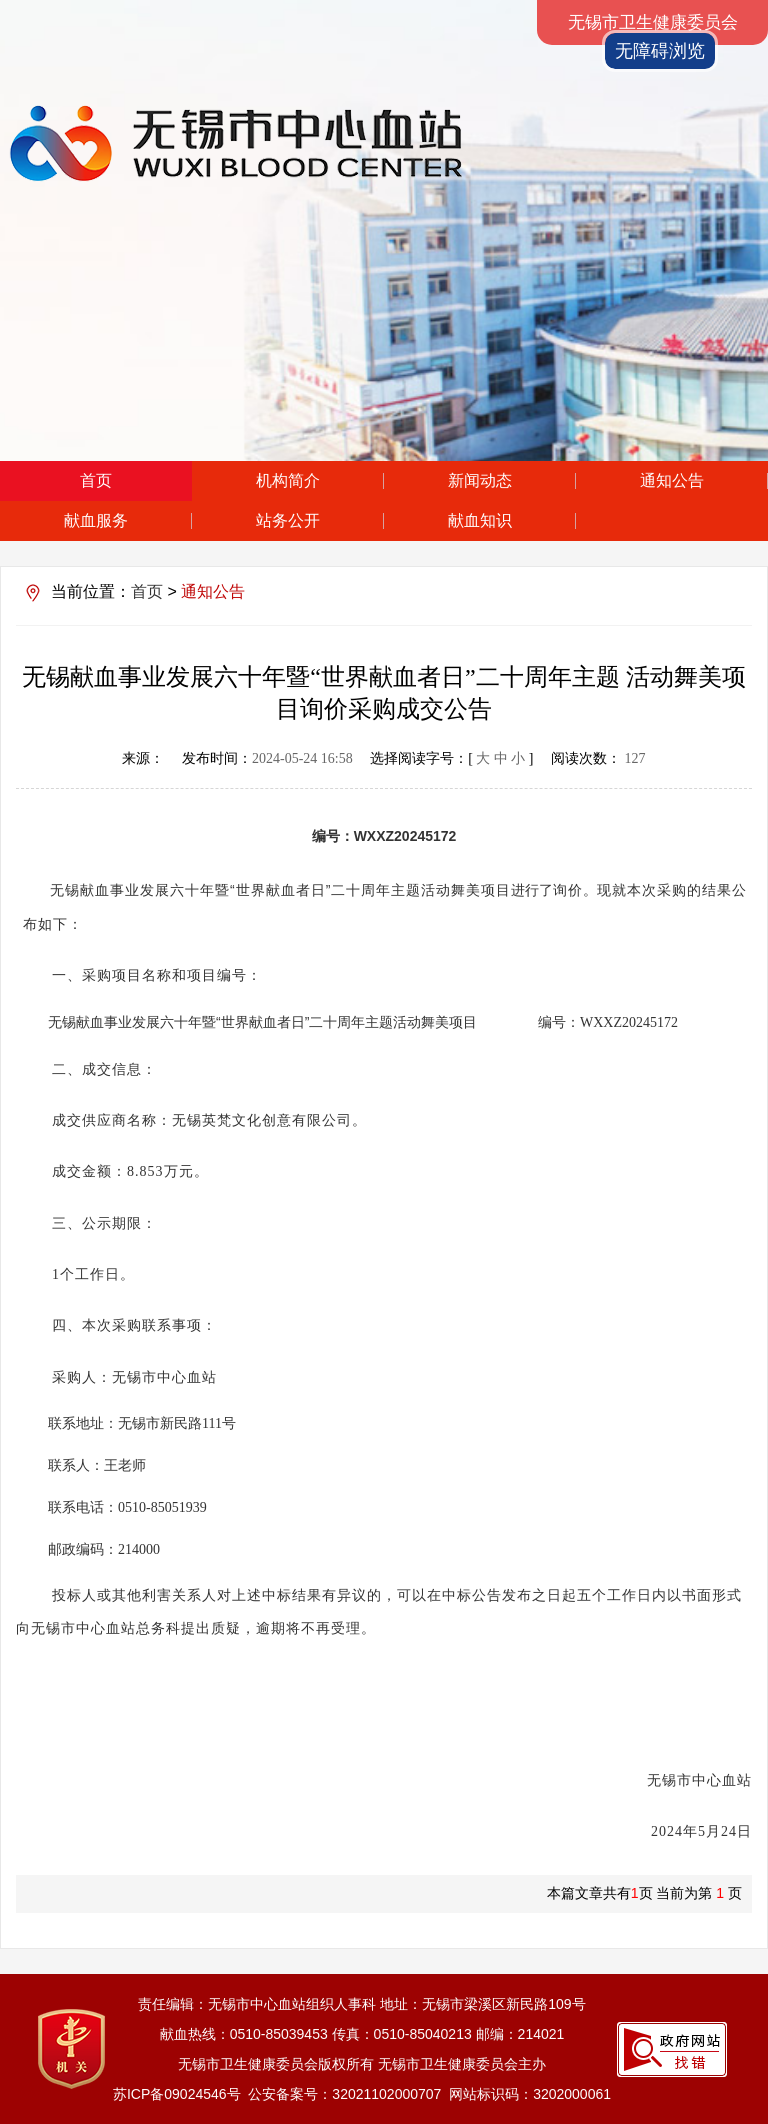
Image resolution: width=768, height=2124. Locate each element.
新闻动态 (480, 480)
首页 (96, 480)
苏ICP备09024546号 (177, 2094)
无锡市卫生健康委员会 (653, 22)
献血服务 (96, 520)
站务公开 (288, 520)
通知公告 (672, 480)
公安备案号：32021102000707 (344, 2094)
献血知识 (480, 520)
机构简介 (288, 480)
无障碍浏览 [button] (660, 51)
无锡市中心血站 (345, 143)
